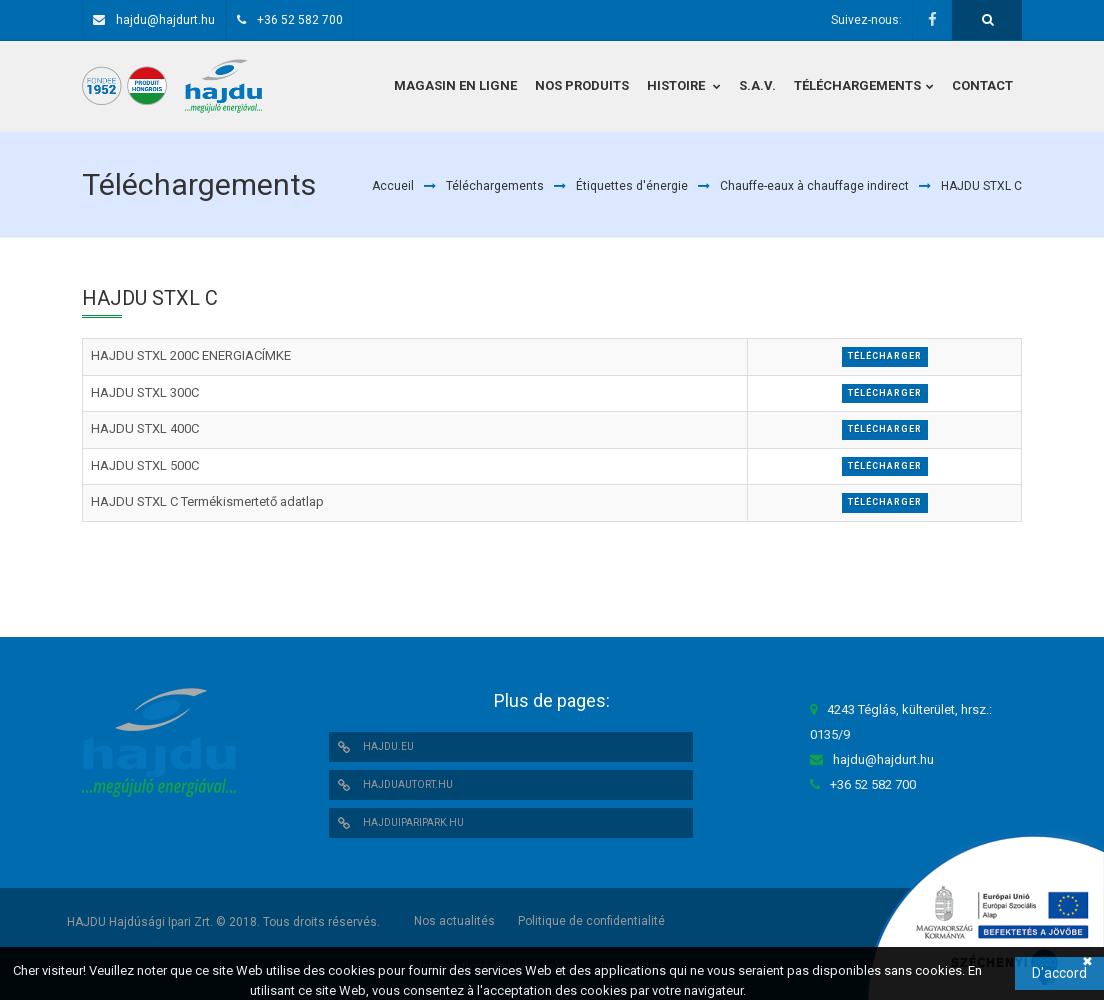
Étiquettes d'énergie (632, 186)
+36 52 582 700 (300, 20)
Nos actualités (454, 921)
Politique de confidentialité (591, 921)
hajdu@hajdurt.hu (165, 20)
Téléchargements (495, 186)
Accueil (393, 186)
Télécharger (885, 356)
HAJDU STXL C (981, 186)
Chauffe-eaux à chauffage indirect (814, 186)
